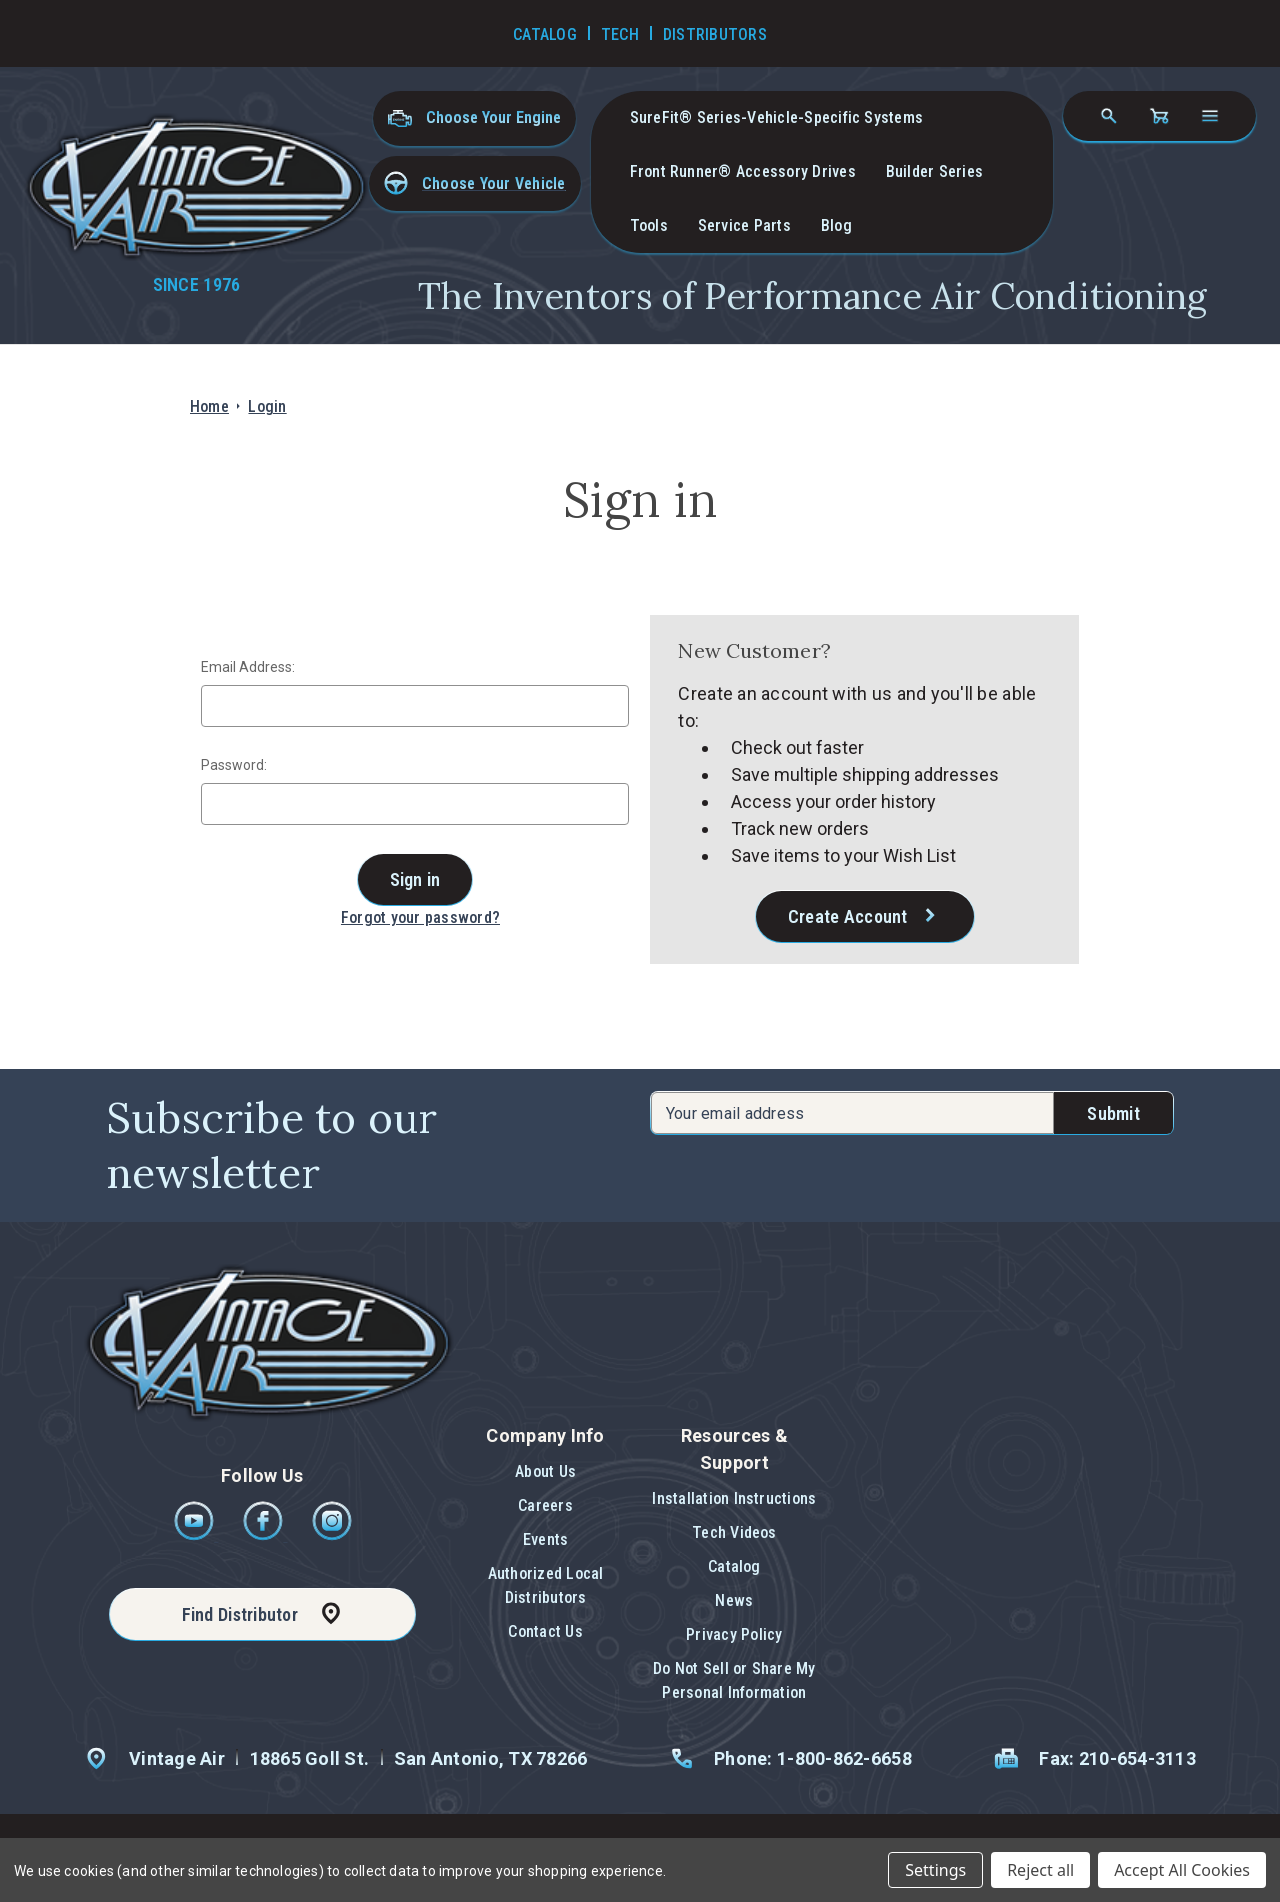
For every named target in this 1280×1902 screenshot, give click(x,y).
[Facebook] (264, 1535)
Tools (649, 225)
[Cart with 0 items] (1159, 116)
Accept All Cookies (1182, 1870)
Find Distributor (240, 1614)
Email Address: (248, 667)
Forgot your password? (420, 917)
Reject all (1040, 1870)
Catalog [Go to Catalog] (545, 34)
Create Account (848, 916)
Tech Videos (734, 1532)
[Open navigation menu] (1210, 116)
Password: (234, 765)
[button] (475, 183)
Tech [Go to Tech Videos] (620, 34)
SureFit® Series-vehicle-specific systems (777, 117)
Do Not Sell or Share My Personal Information (734, 1680)
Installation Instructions (734, 1498)
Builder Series (934, 171)
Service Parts (744, 225)
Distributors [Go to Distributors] (715, 34)
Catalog (734, 1566)
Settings (935, 1870)
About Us (545, 1471)
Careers (545, 1505)
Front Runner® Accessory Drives (743, 171)
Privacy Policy (734, 1634)
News (734, 1600)
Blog (836, 225)
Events (545, 1539)
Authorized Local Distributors (546, 1585)
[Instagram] (332, 1535)
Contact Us (545, 1631)
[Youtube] (195, 1535)
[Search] (1109, 116)
